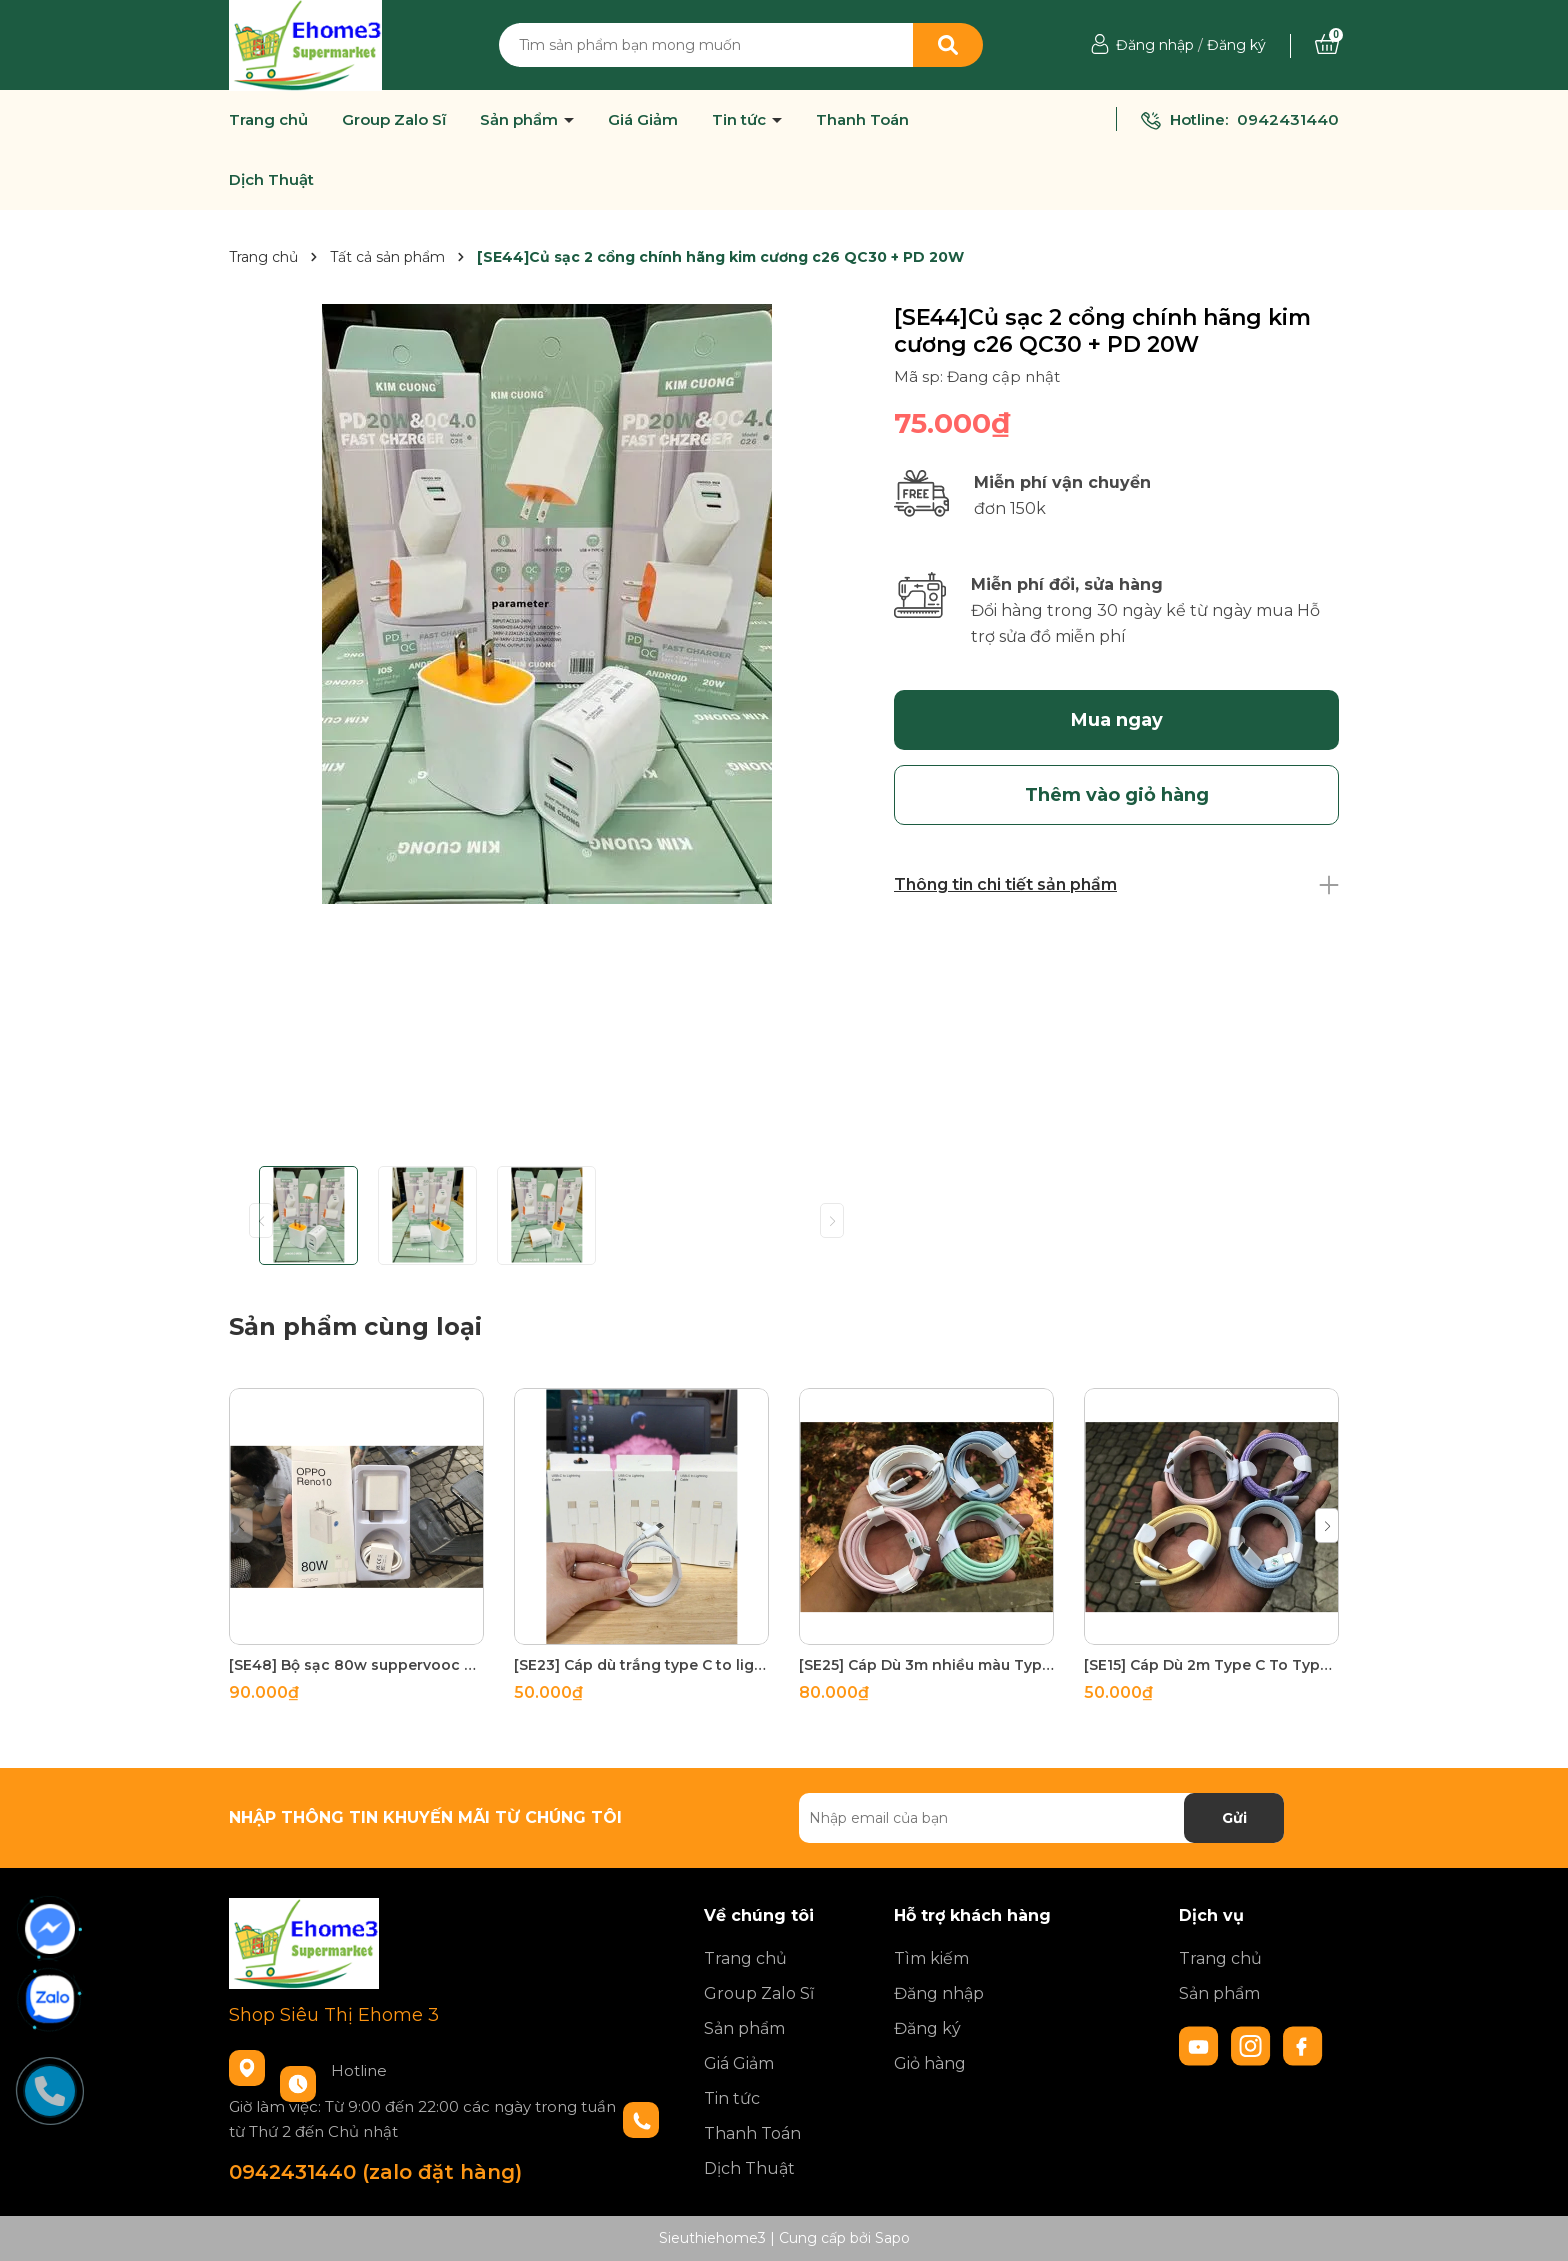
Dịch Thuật (271, 180)
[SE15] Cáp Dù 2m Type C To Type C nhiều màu (1211, 1665)
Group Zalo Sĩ (394, 120)
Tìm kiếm (931, 1958)
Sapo (892, 2238)
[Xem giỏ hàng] (1327, 45)
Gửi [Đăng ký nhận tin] (1234, 1818)
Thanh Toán (862, 120)
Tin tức (741, 120)
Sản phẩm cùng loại (355, 1326)
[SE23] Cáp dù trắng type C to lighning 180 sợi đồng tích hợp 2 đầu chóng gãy (641, 1665)
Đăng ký (1236, 45)
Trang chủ (268, 120)
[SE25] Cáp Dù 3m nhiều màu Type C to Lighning (926, 1665)
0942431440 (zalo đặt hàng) (375, 2172)
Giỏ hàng (930, 2063)
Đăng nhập (1155, 45)
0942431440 (1288, 119)
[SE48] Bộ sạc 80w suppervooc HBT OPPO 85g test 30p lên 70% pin (356, 1665)
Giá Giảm (643, 120)
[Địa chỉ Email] (1041, 1818)
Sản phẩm (521, 120)
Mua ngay (1117, 720)
